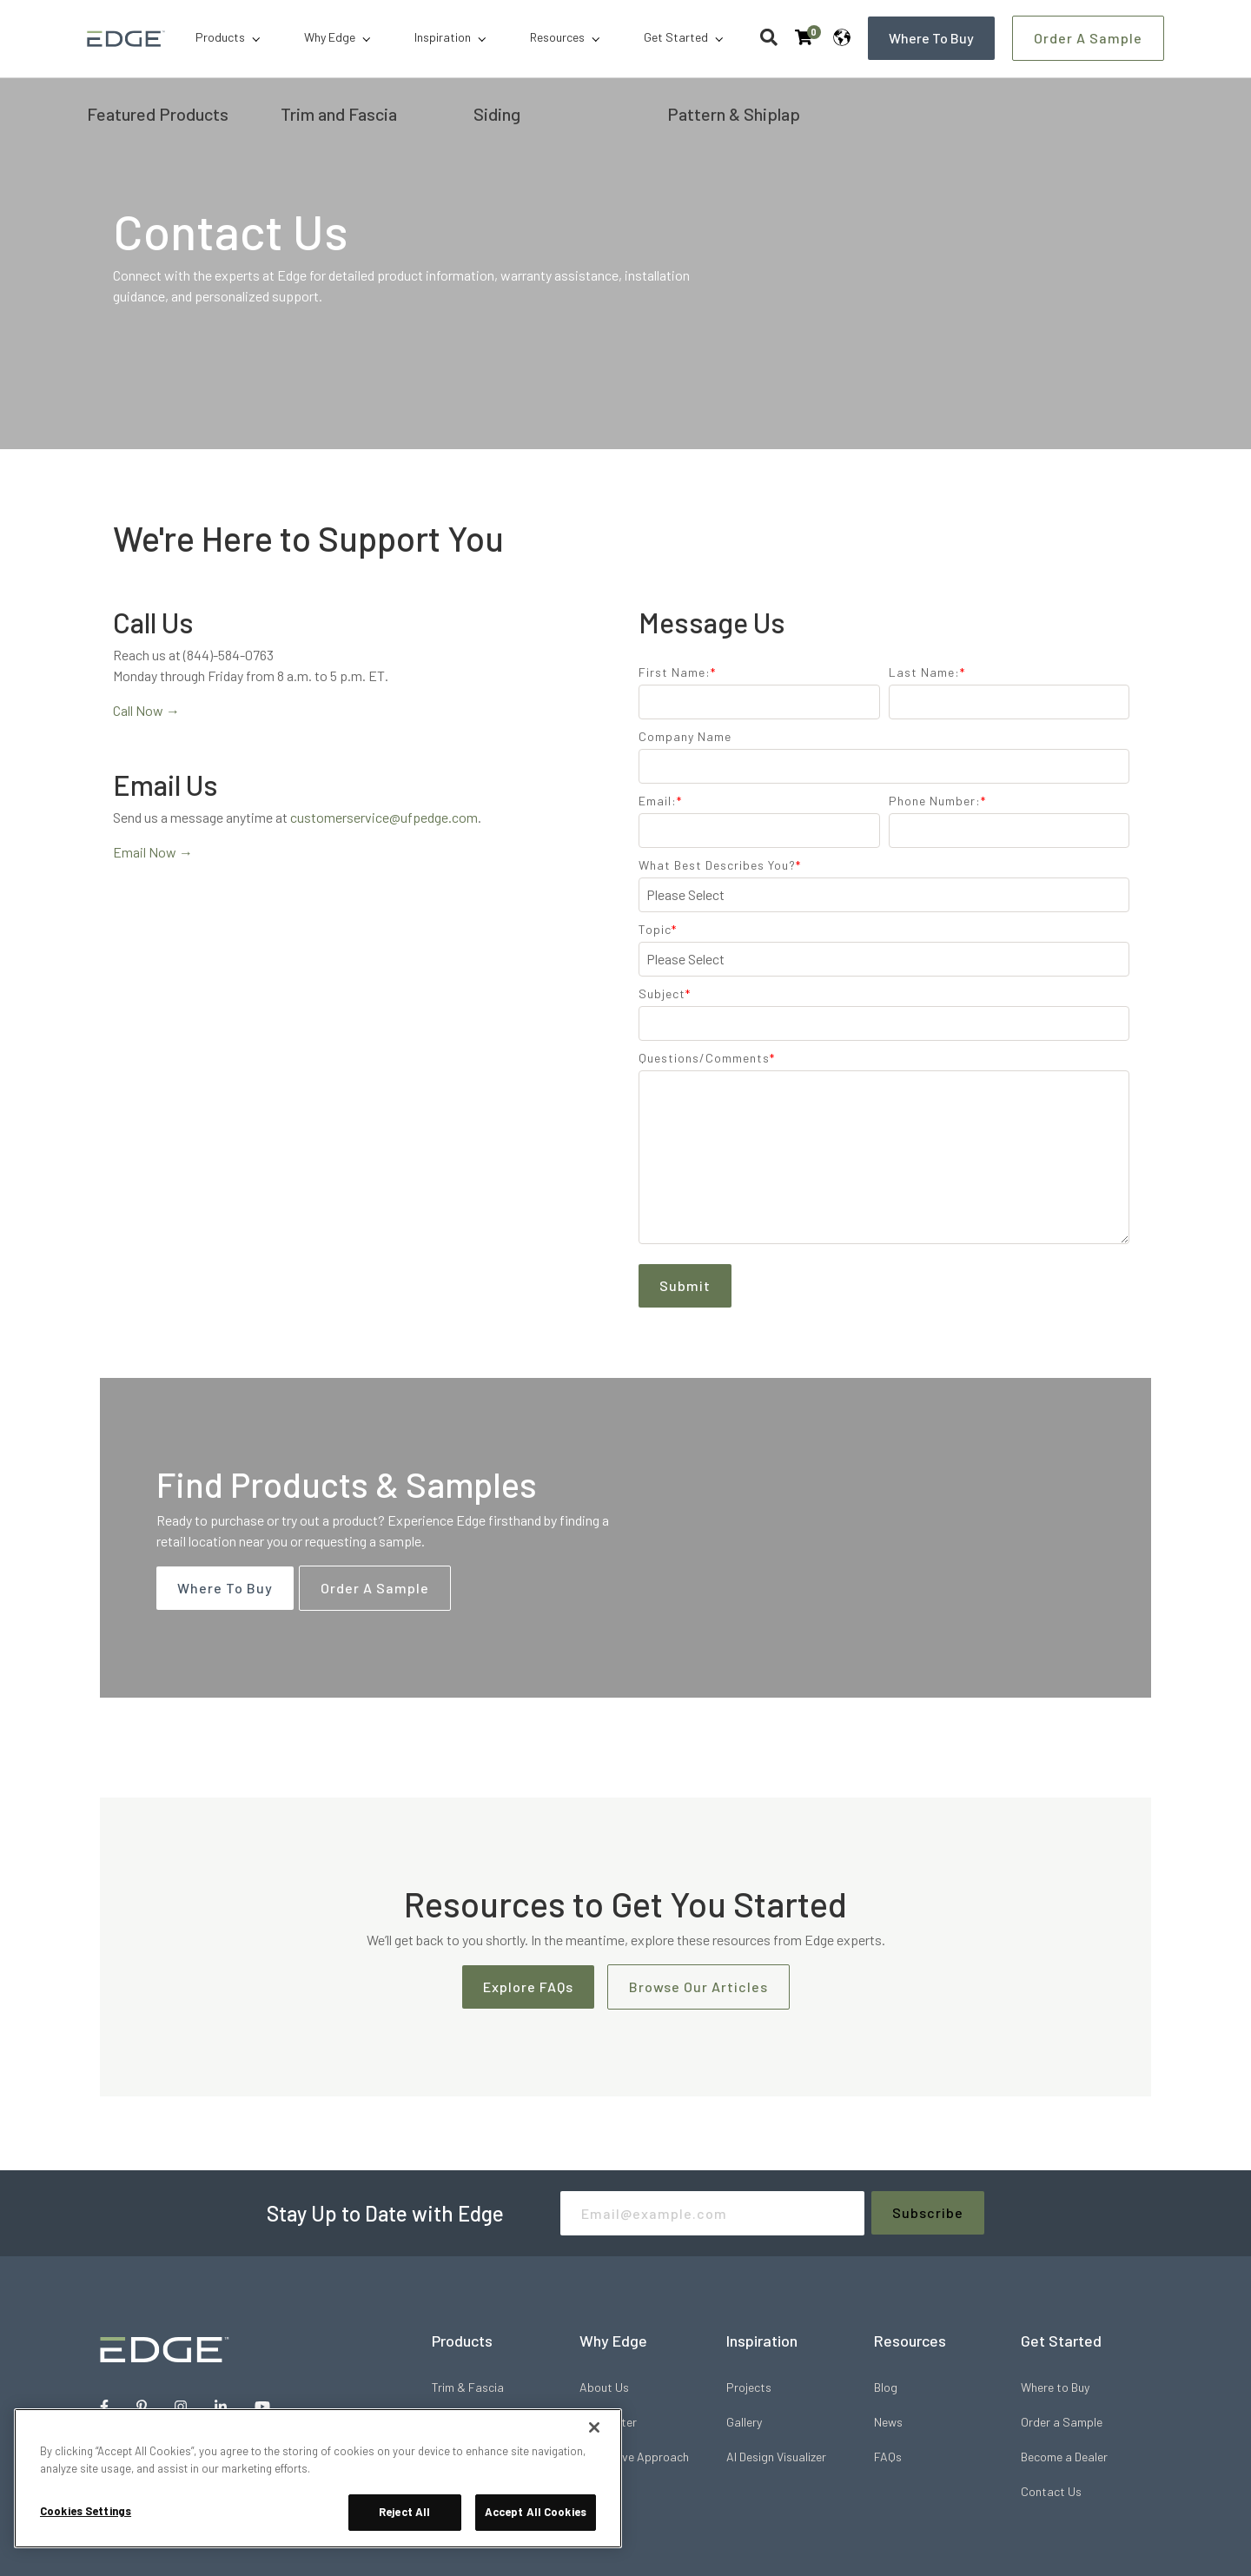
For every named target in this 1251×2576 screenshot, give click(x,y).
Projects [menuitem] (748, 2387)
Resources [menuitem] (557, 37)
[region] (318, 2478)
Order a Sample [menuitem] (1061, 2421)
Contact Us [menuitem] (1051, 2491)
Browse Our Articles (698, 1986)
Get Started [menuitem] (676, 37)
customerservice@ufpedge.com (384, 817)
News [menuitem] (888, 2421)
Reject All (404, 2512)
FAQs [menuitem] (888, 2456)
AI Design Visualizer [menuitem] (776, 2456)
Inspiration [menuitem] (442, 37)
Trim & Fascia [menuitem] (468, 2387)
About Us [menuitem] (604, 2387)
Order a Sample (1088, 38)
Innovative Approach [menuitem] (634, 2456)
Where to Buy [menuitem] (1055, 2387)
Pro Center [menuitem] (608, 2421)
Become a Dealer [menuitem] (1064, 2456)
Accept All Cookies (535, 2512)
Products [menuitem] (220, 37)
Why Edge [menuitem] (329, 37)
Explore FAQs (528, 1986)
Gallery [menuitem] (744, 2421)
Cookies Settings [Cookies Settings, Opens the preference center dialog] (85, 2511)
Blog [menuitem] (885, 2387)
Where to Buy (931, 38)
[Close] (594, 2427)
